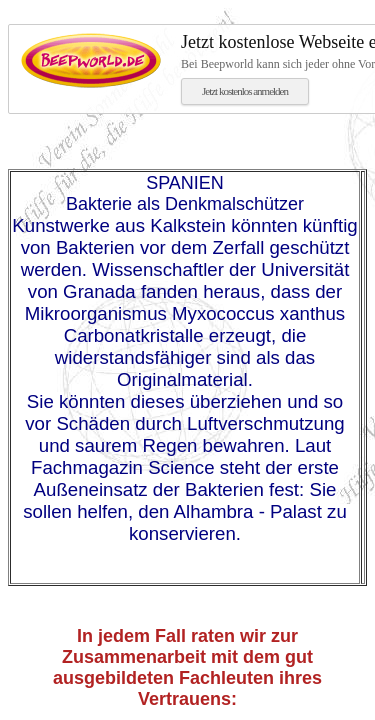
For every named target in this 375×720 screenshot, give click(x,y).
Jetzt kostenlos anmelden (245, 91)
